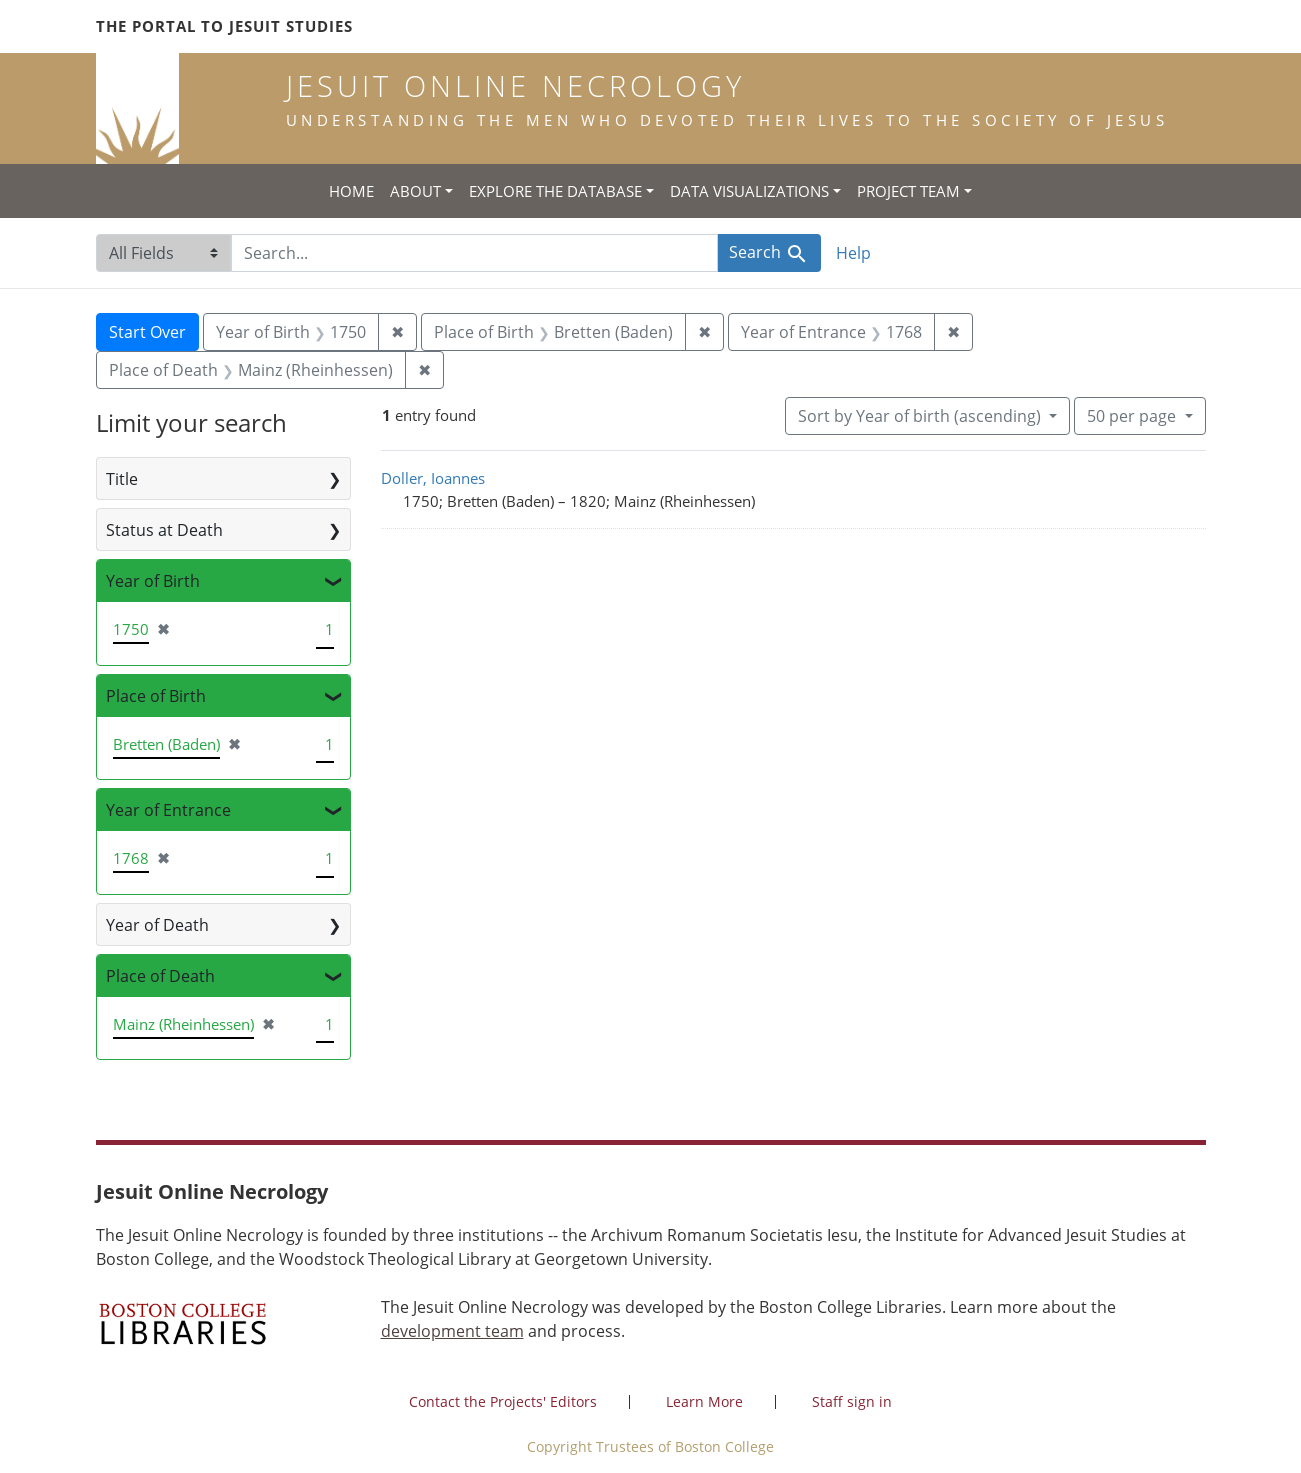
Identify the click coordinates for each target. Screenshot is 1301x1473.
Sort (921, 416)
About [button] (415, 191)
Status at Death (164, 530)
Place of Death (160, 976)
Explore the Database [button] (555, 191)
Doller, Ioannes (433, 478)
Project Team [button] (908, 191)
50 (1133, 415)
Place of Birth (156, 696)
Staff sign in (852, 1401)
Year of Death (157, 925)
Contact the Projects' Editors (503, 1401)
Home (351, 191)
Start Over (147, 332)
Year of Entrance (168, 810)
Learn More (704, 1401)
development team (452, 1331)
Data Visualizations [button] (749, 191)
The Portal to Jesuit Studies (224, 26)
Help (853, 253)
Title (122, 479)
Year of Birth (153, 581)
